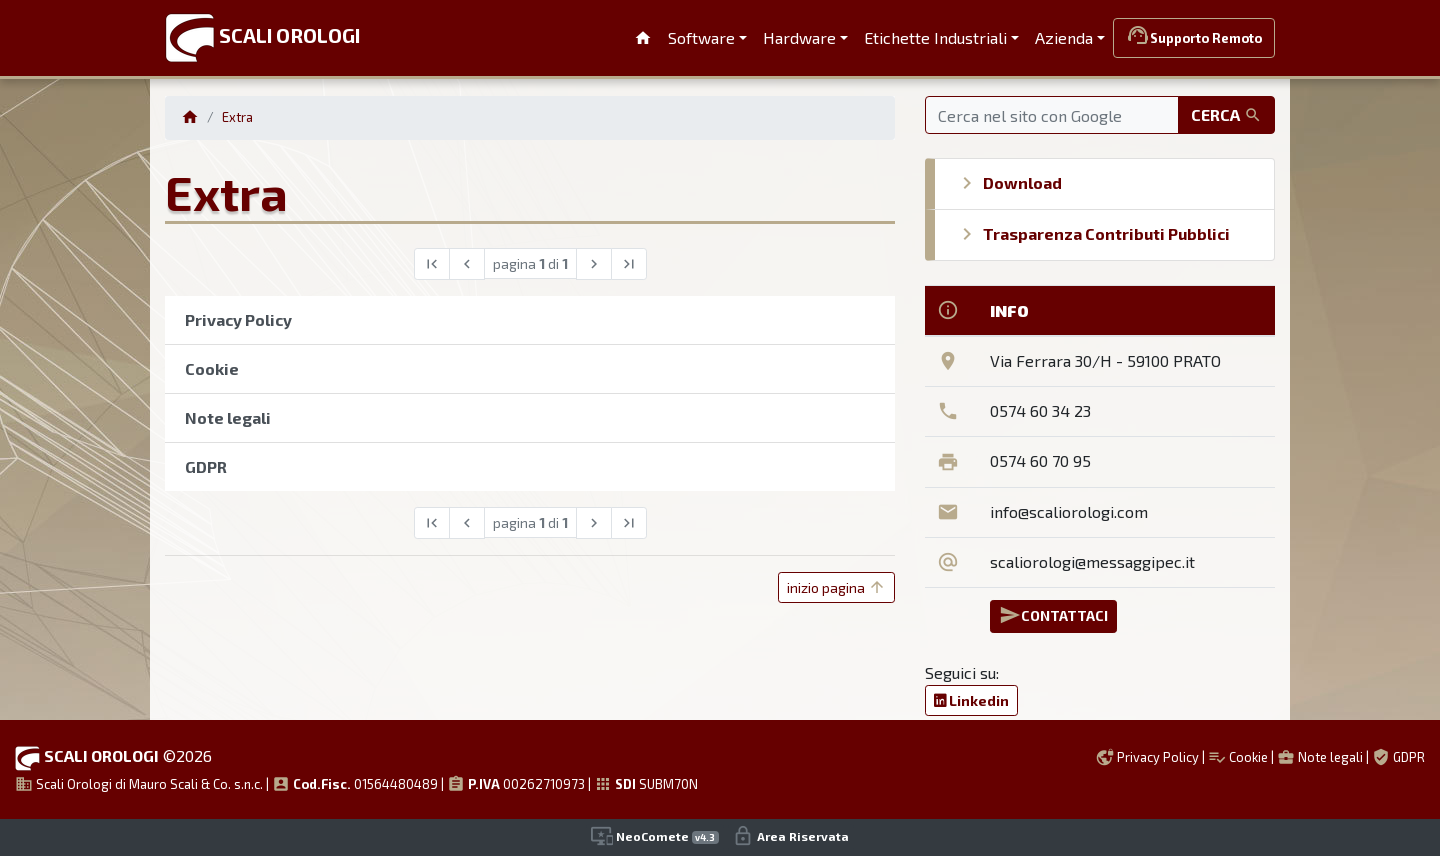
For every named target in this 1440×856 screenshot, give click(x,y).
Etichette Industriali (935, 37)
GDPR (1398, 757)
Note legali (1320, 757)
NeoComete (655, 836)
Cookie (1238, 757)
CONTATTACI (1053, 615)
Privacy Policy (1147, 757)
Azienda (1064, 37)
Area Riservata (790, 836)
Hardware (799, 37)
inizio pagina (836, 587)
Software (701, 37)
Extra (237, 117)
